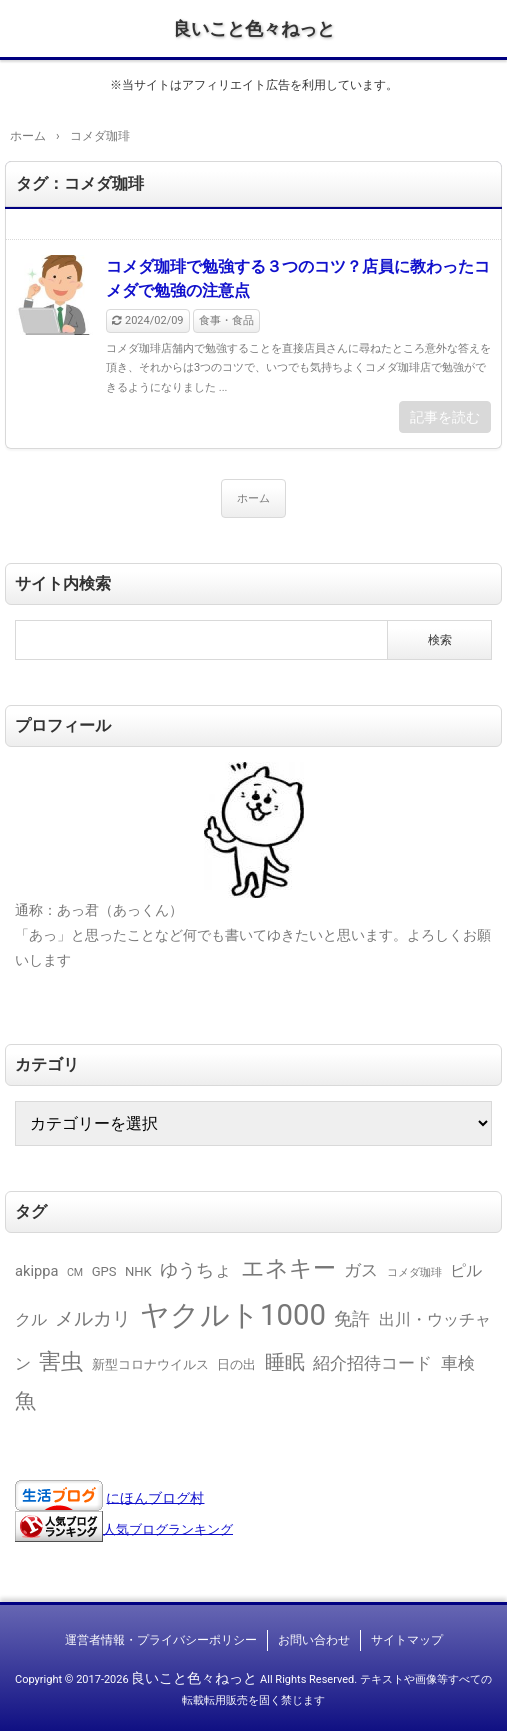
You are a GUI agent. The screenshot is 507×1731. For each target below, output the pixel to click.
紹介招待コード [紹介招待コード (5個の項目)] (372, 1363)
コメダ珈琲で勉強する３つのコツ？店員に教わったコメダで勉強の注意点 (298, 278)
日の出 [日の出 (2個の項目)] (236, 1364)
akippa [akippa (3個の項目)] (36, 1271)
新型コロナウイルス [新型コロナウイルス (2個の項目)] (150, 1364)
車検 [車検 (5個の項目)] (458, 1363)
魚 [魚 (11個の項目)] (25, 1400)
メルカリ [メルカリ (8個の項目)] (93, 1318)
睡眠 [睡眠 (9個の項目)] (285, 1362)
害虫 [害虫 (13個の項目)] (61, 1361)
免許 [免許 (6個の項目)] (352, 1318)
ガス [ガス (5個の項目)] (361, 1270)
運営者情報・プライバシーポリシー (161, 1640)
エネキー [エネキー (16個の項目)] (288, 1268)
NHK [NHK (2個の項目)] (138, 1271)
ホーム (253, 498)
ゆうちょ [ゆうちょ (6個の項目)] (196, 1269)
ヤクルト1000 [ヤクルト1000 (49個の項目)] (233, 1315)
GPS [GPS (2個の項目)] (104, 1271)
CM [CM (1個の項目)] (75, 1272)
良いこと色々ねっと (254, 28)
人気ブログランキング (168, 1528)
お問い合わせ (314, 1640)
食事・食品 (226, 320)
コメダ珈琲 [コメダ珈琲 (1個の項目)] (414, 1272)
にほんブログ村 (155, 1497)
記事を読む (445, 417)
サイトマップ (407, 1640)
